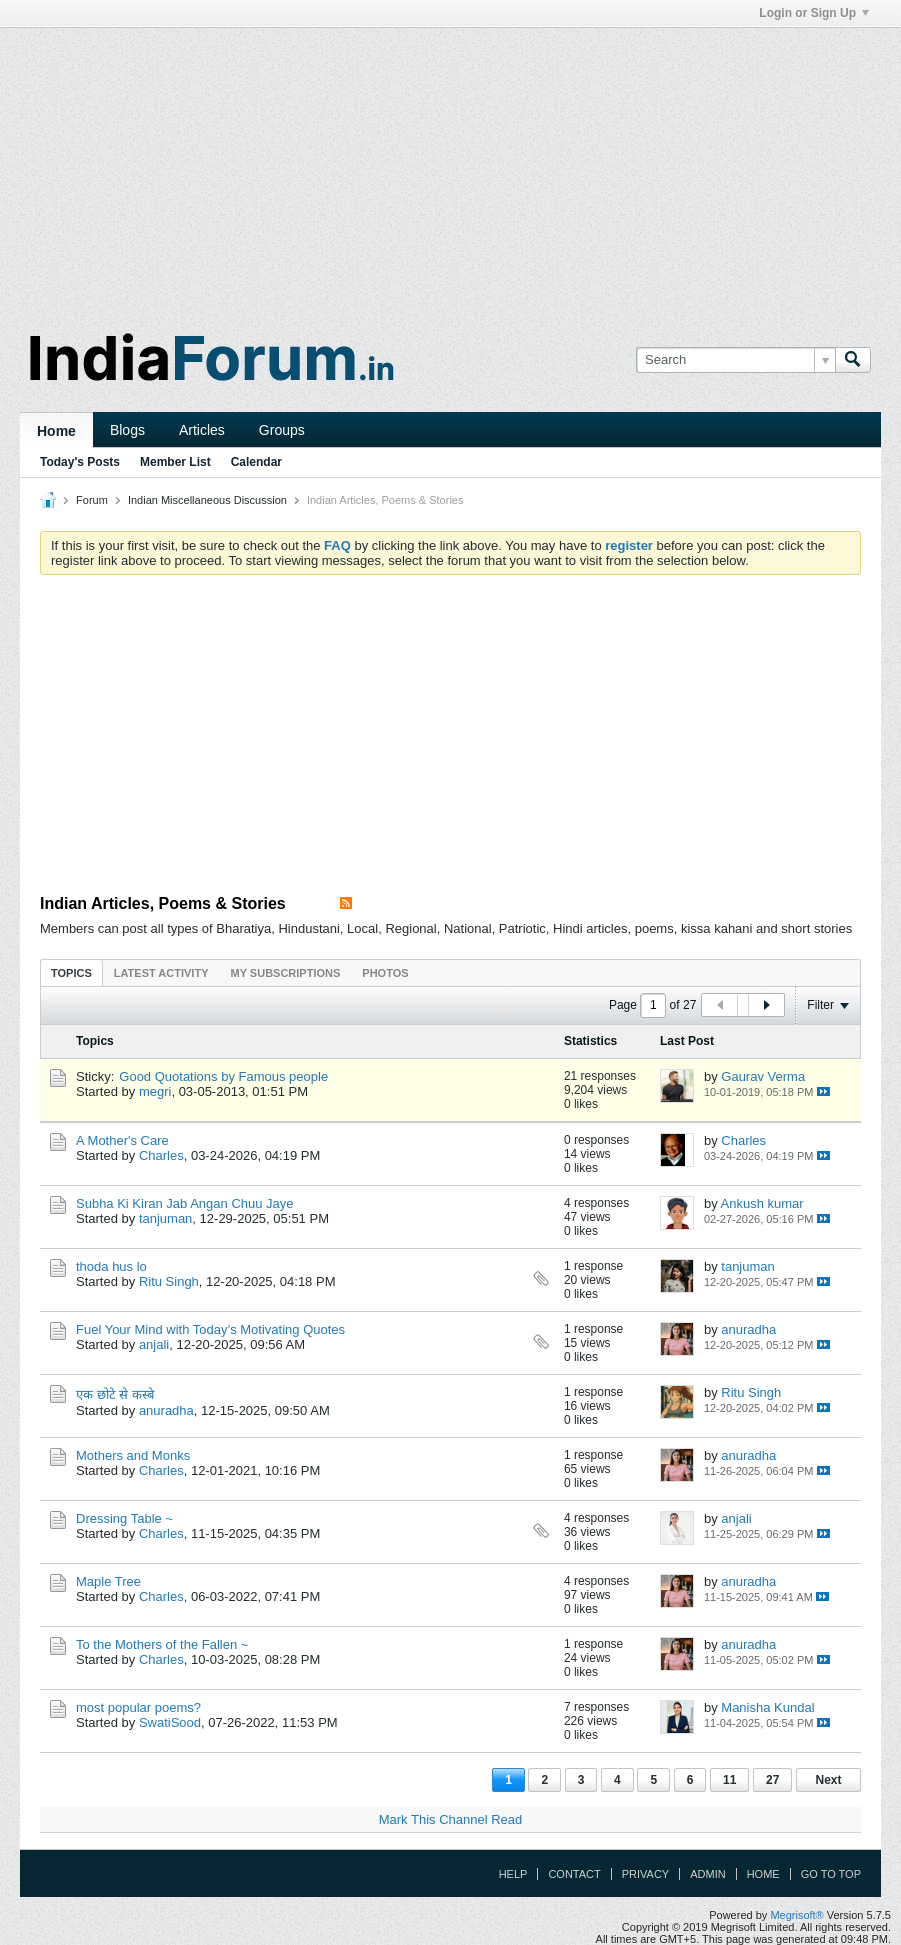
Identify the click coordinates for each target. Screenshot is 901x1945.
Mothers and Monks (133, 1455)
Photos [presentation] (385, 973)
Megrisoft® (796, 1915)
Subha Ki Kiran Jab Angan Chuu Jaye (185, 1203)
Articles (202, 430)
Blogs (127, 430)
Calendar (256, 462)
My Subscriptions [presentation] (286, 973)
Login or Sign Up (814, 13)
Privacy (645, 1874)
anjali (154, 1344)
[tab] (71, 972)
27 (772, 1780)
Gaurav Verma (763, 1076)
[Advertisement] (450, 168)
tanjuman (165, 1218)
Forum (92, 500)
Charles (161, 1155)
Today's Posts (80, 462)
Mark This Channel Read (451, 1819)
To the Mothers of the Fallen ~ (162, 1644)
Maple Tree (108, 1581)
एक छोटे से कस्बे (115, 1394)
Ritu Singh (169, 1281)
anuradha (748, 1329)
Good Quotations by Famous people (223, 1076)
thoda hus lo (111, 1266)
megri (155, 1091)
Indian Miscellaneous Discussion (207, 500)
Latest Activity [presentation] (161, 973)
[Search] (735, 360)
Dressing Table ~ (124, 1518)
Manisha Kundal (767, 1707)
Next (828, 1780)
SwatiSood (170, 1722)
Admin (707, 1874)
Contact (574, 1874)
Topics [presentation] (71, 973)
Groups (282, 430)
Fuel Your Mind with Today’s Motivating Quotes (210, 1329)
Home (56, 431)
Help (513, 1874)
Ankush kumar (762, 1203)
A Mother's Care (122, 1140)
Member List (175, 462)
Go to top (831, 1874)
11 (729, 1780)
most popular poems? (138, 1707)
